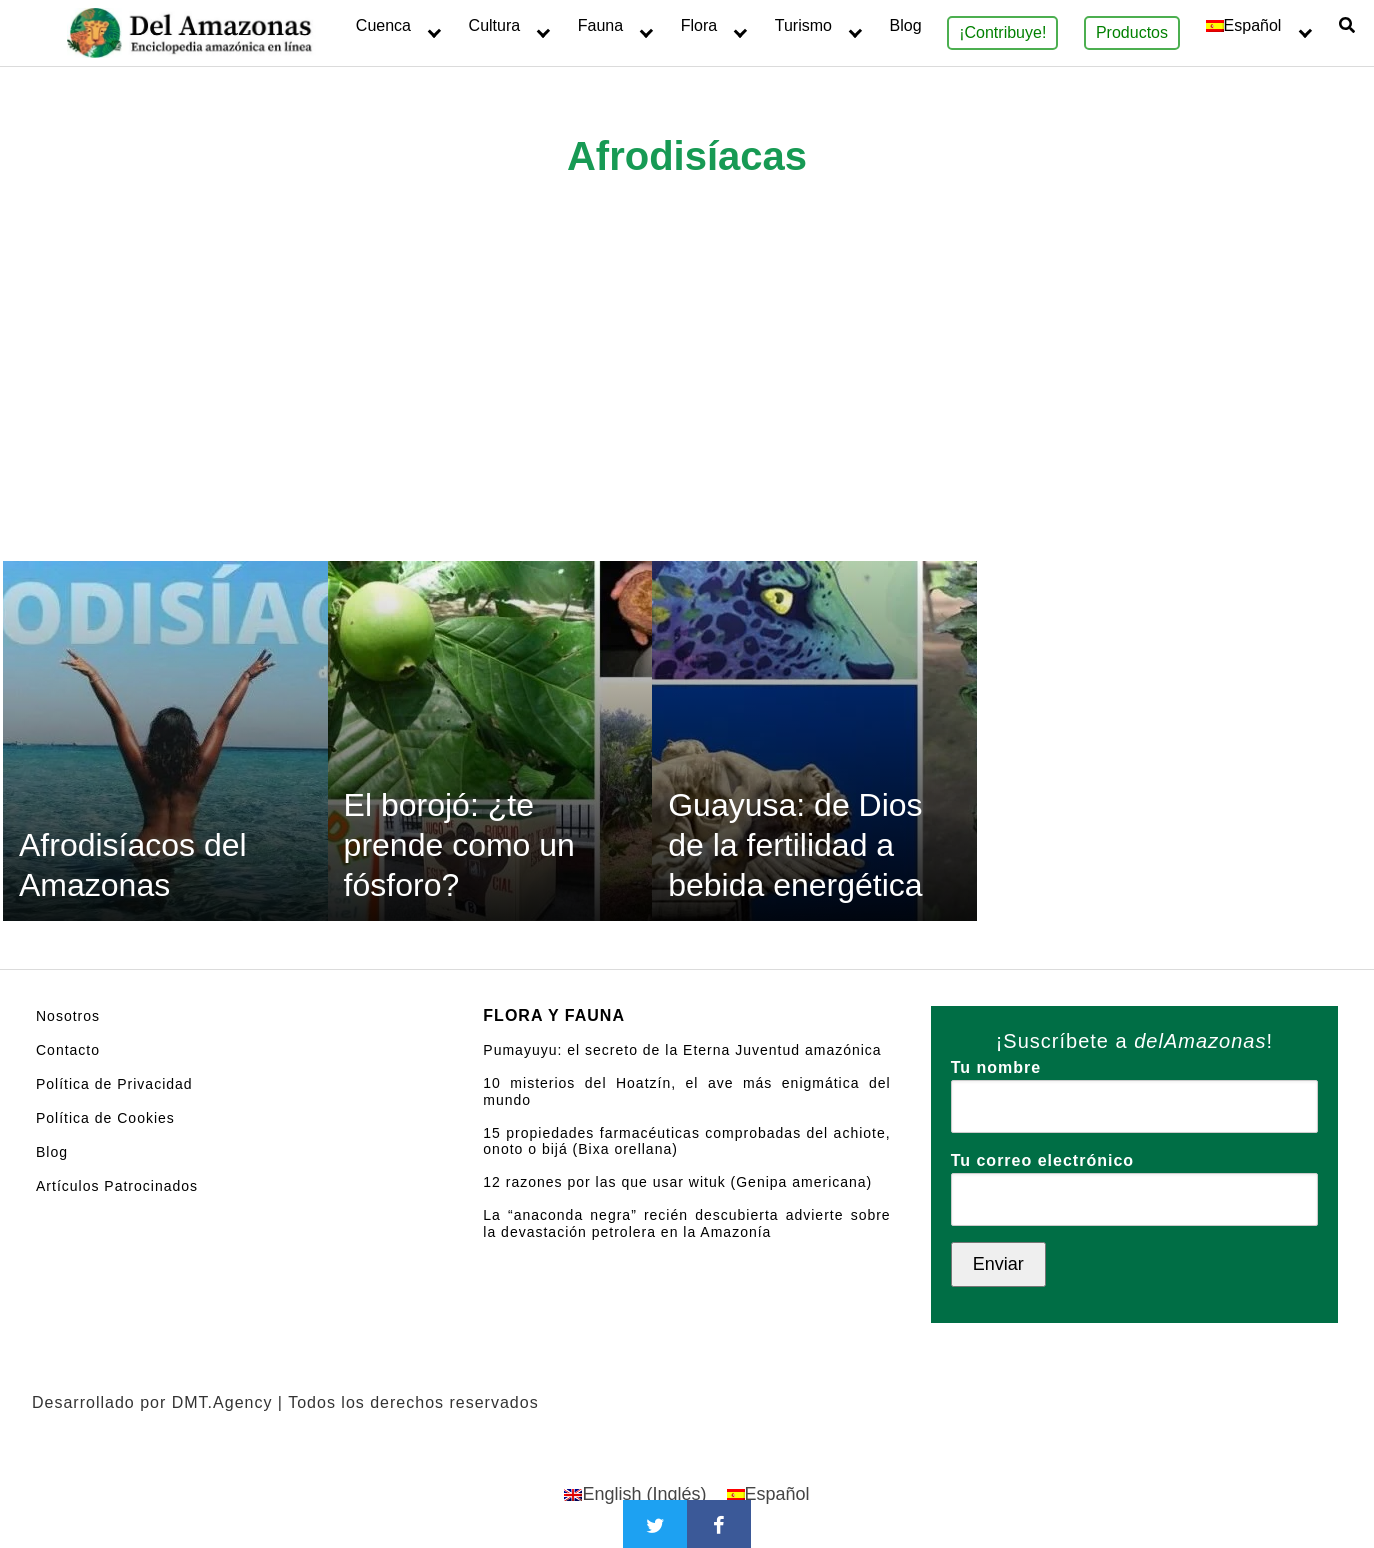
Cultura (495, 25)
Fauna (600, 25)
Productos (1132, 32)
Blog (906, 25)
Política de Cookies (105, 1118)
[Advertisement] (687, 411)
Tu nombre (1134, 1087)
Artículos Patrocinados (117, 1186)
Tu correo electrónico (1134, 1180)
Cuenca (383, 25)
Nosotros (68, 1016)
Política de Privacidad (114, 1084)
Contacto (68, 1050)
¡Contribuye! (1002, 32)
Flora (699, 25)
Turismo (803, 25)
